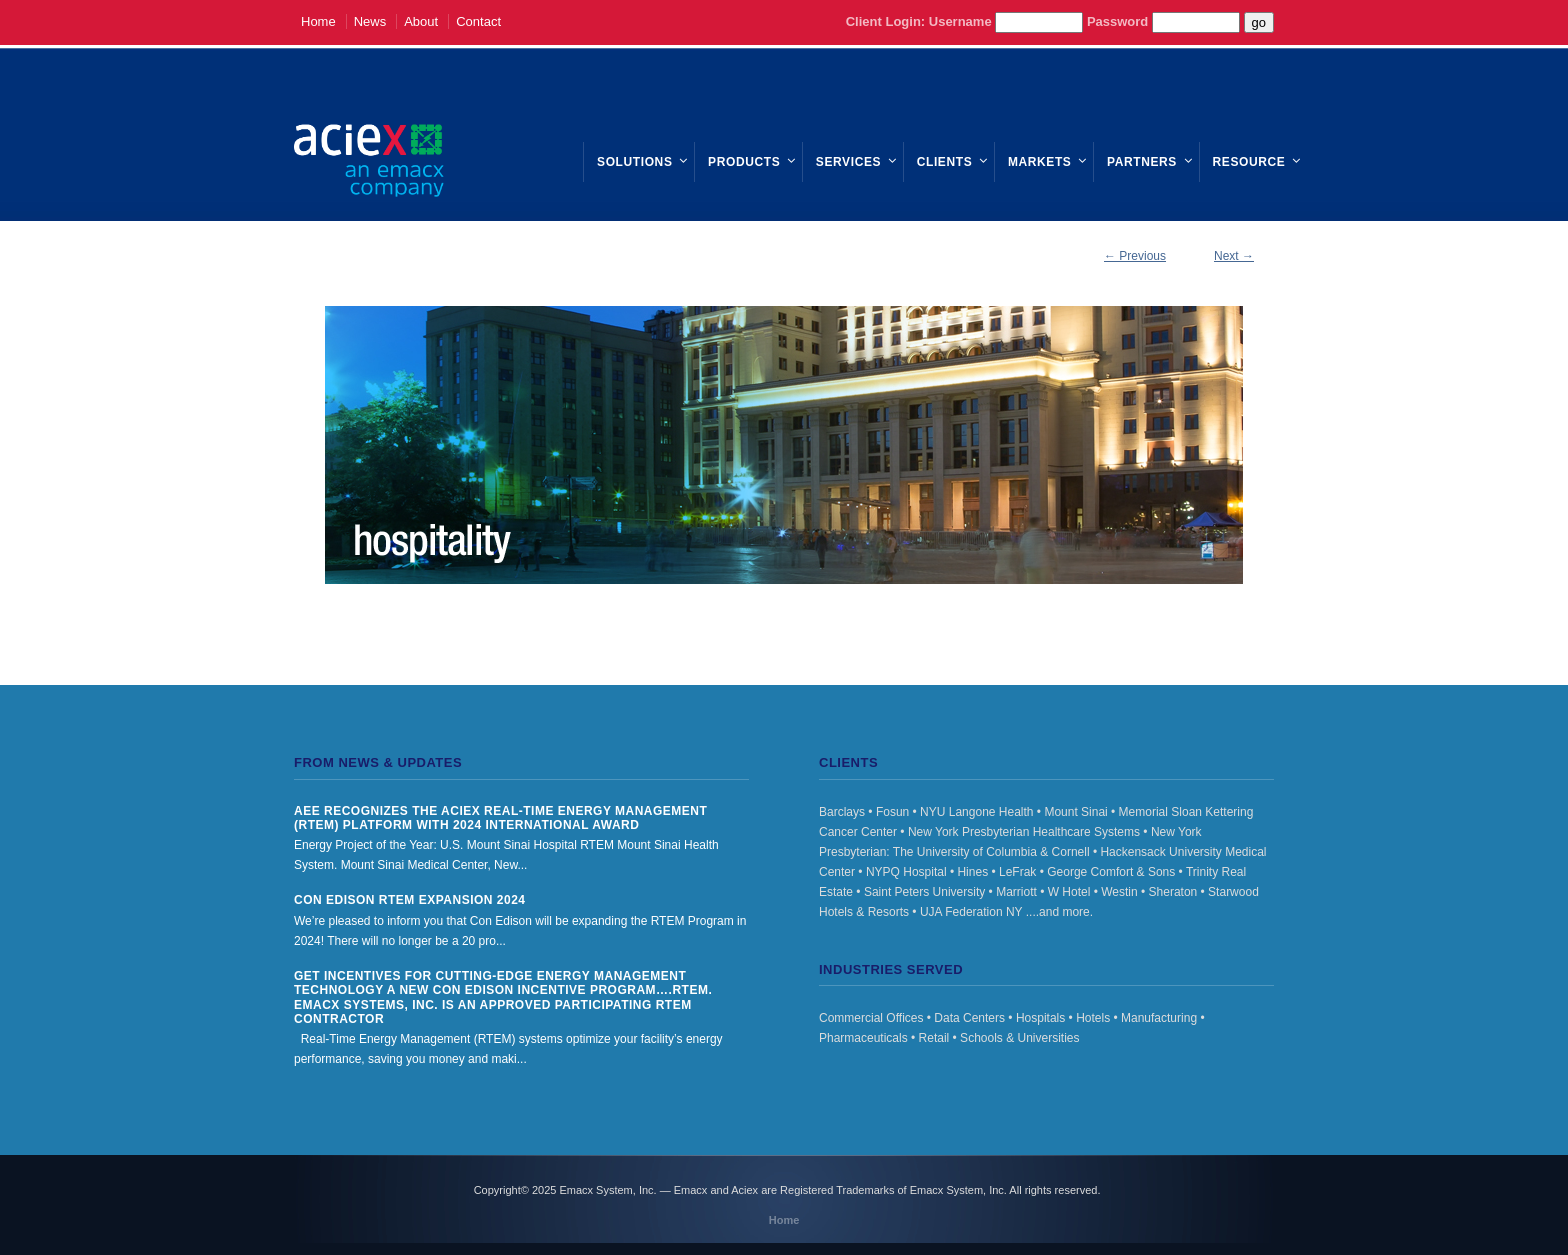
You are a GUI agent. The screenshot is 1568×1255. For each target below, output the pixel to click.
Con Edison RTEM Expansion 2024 (410, 900)
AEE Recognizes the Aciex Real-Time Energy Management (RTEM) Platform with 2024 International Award (500, 818)
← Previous (1135, 256)
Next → (1234, 256)
